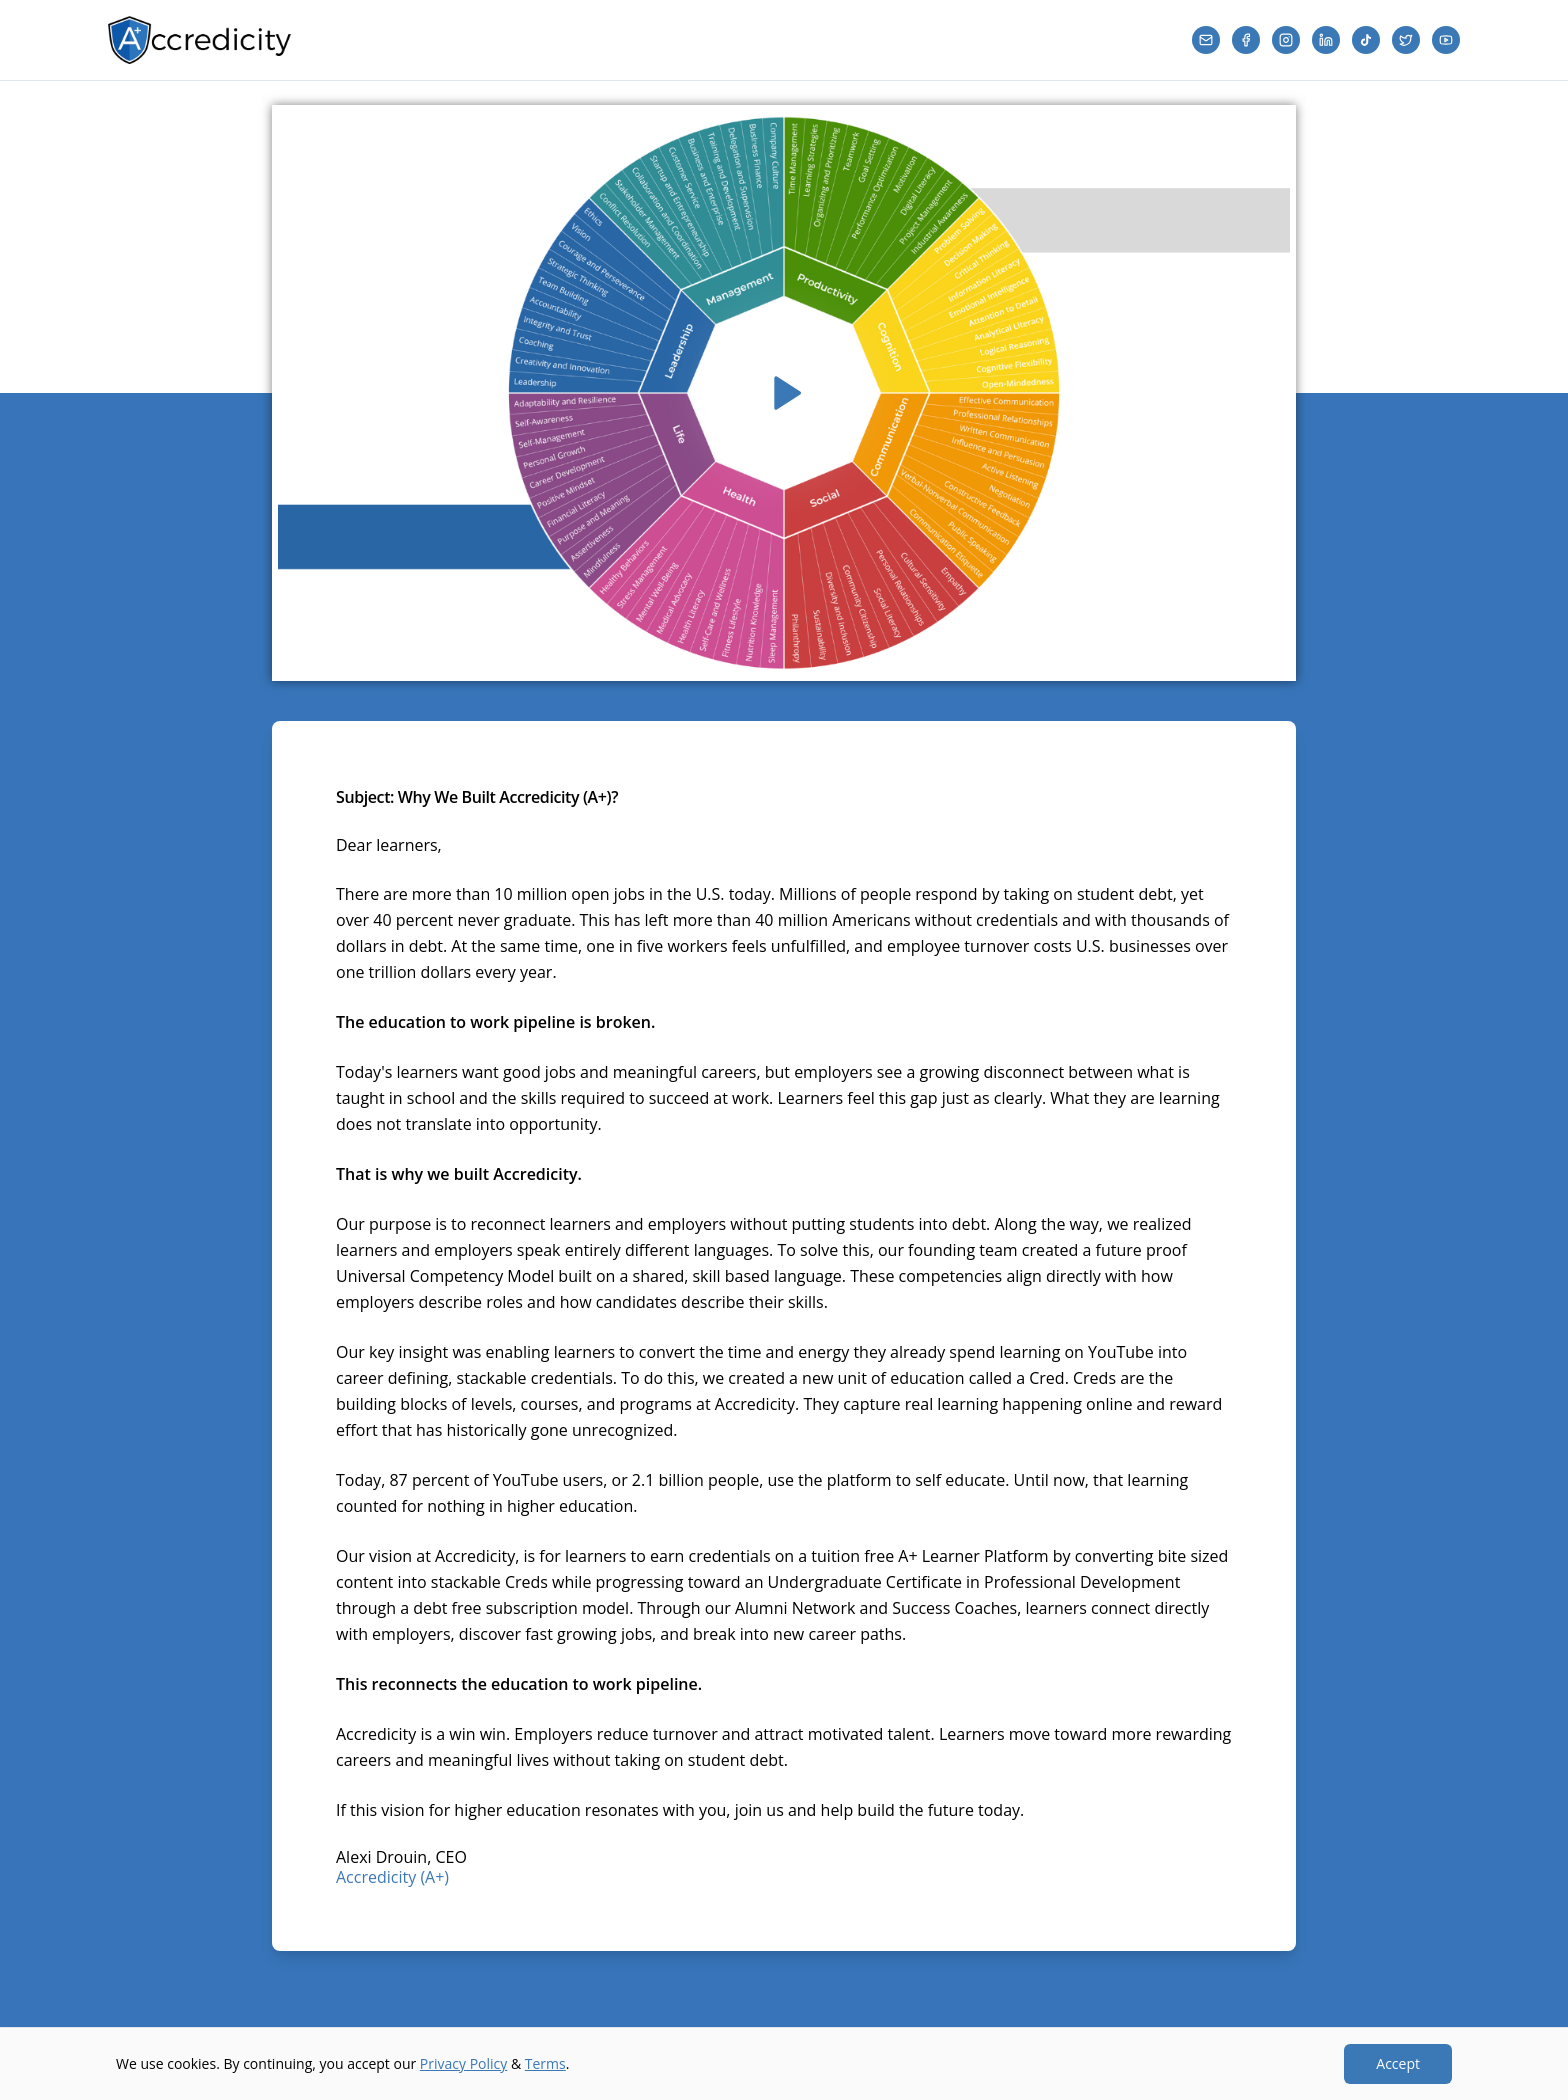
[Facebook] (1246, 40)
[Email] (1206, 40)
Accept (1398, 2063)
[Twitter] (1406, 40)
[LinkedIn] (1326, 40)
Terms (545, 2063)
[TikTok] (1366, 40)
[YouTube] (1446, 40)
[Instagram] (1286, 40)
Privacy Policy (463, 2063)
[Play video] (784, 393)
